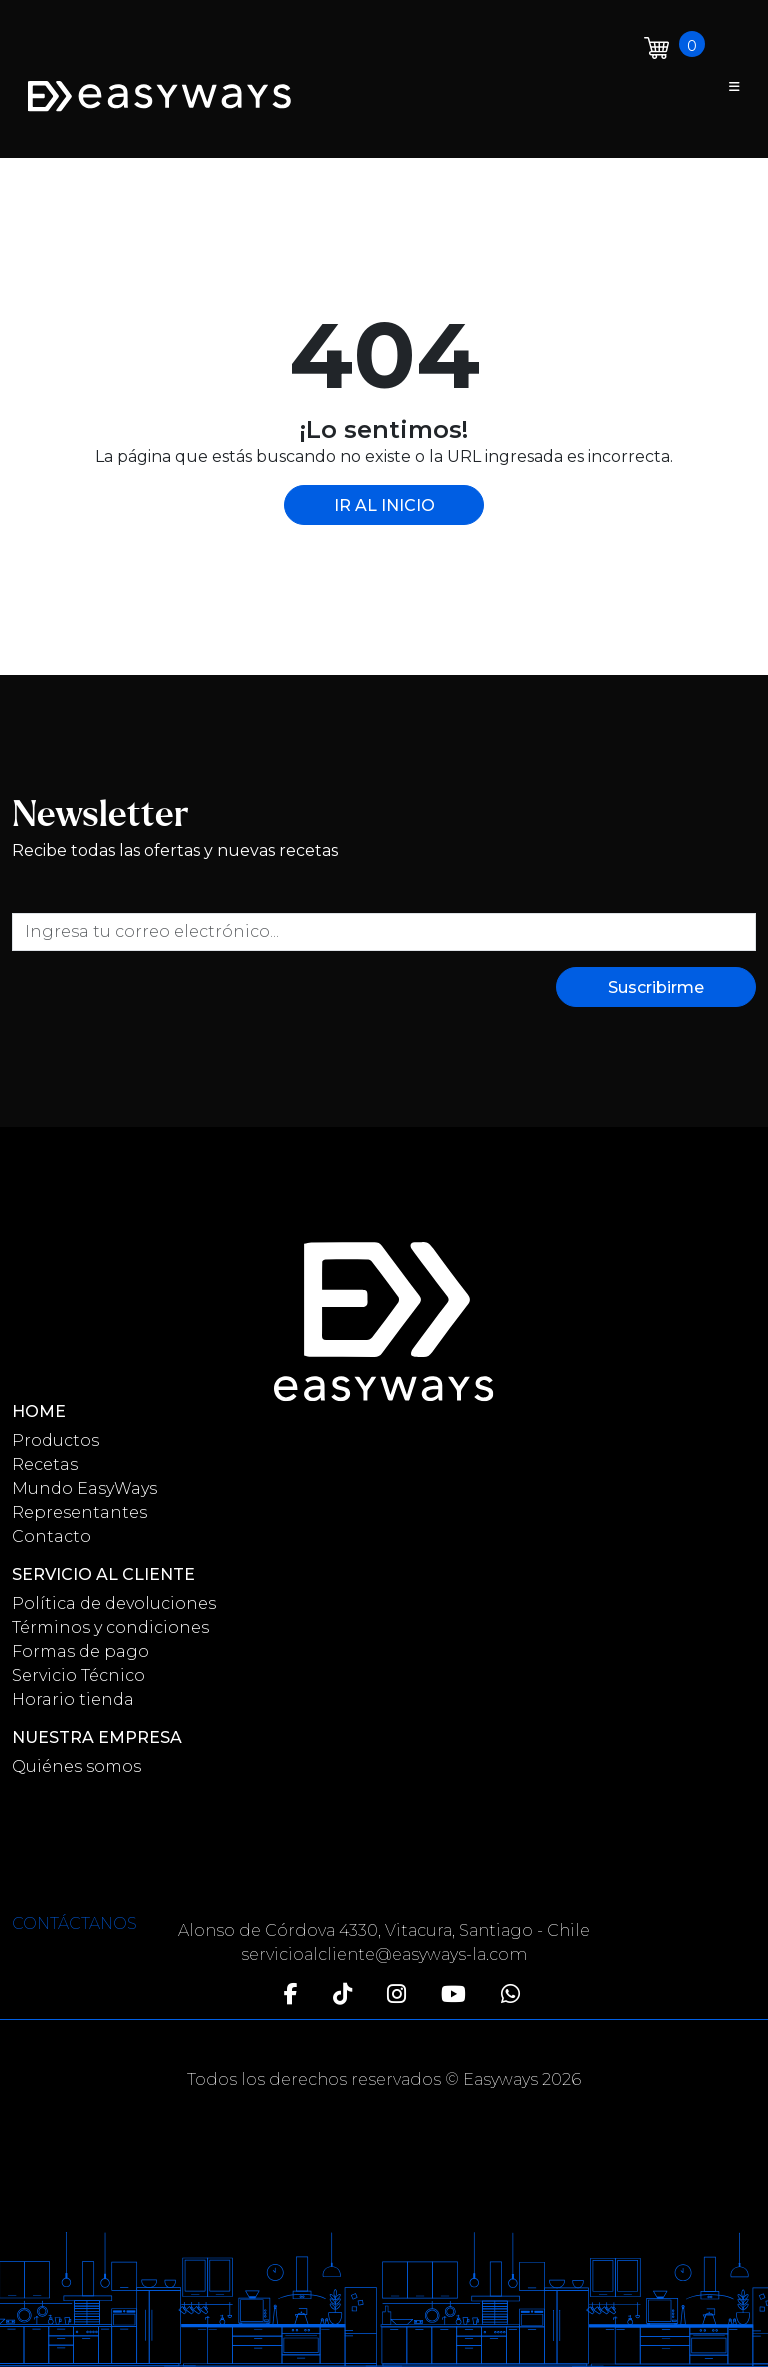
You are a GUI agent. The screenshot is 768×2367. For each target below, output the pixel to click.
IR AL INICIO (384, 505)
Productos (55, 1440)
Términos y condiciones (110, 1627)
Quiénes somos (76, 1766)
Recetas (45, 1464)
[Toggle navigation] (734, 87)
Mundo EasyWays (84, 1488)
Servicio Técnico (78, 1675)
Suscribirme (656, 987)
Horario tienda (73, 1699)
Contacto (51, 1536)
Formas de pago (80, 1651)
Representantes (79, 1512)
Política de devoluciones (114, 1603)
